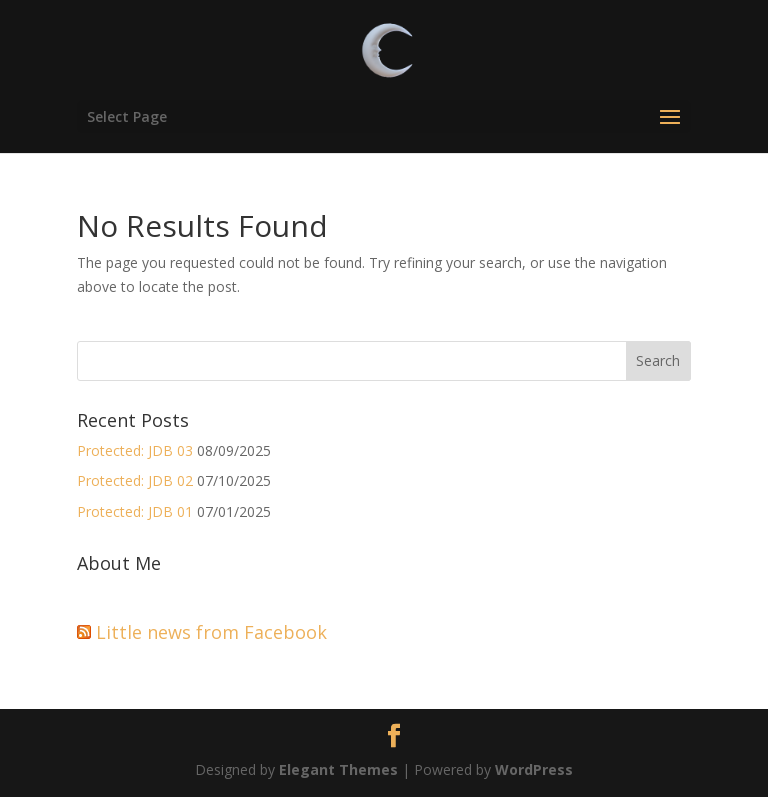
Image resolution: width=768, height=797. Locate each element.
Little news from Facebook (211, 632)
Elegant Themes (338, 769)
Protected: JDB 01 (135, 511)
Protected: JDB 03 (135, 450)
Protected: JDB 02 (135, 480)
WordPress (534, 769)
